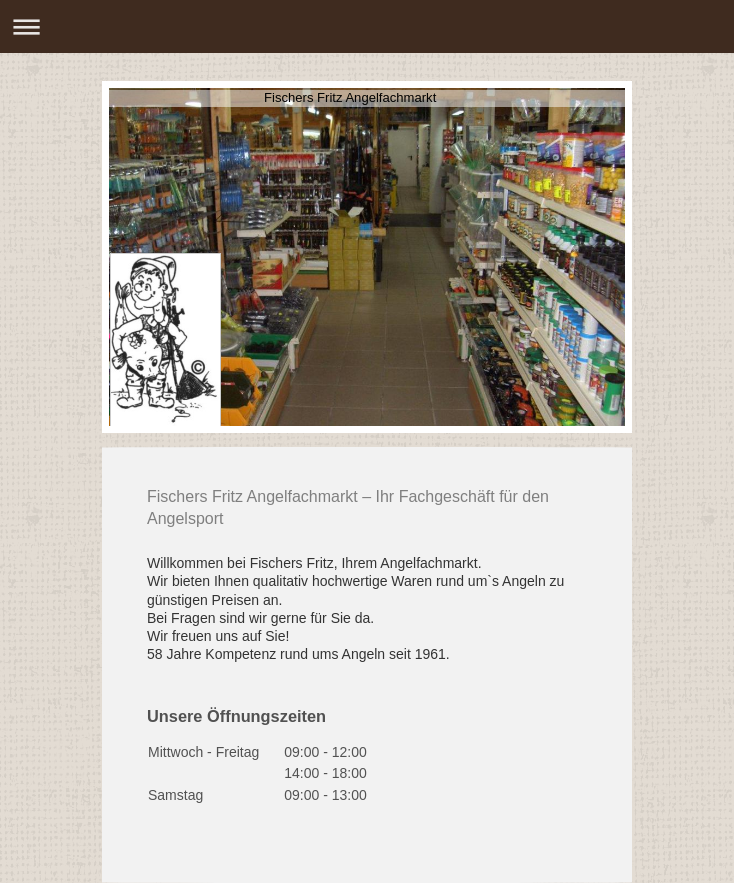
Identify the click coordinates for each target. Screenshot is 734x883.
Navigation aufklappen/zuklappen (367, 26)
